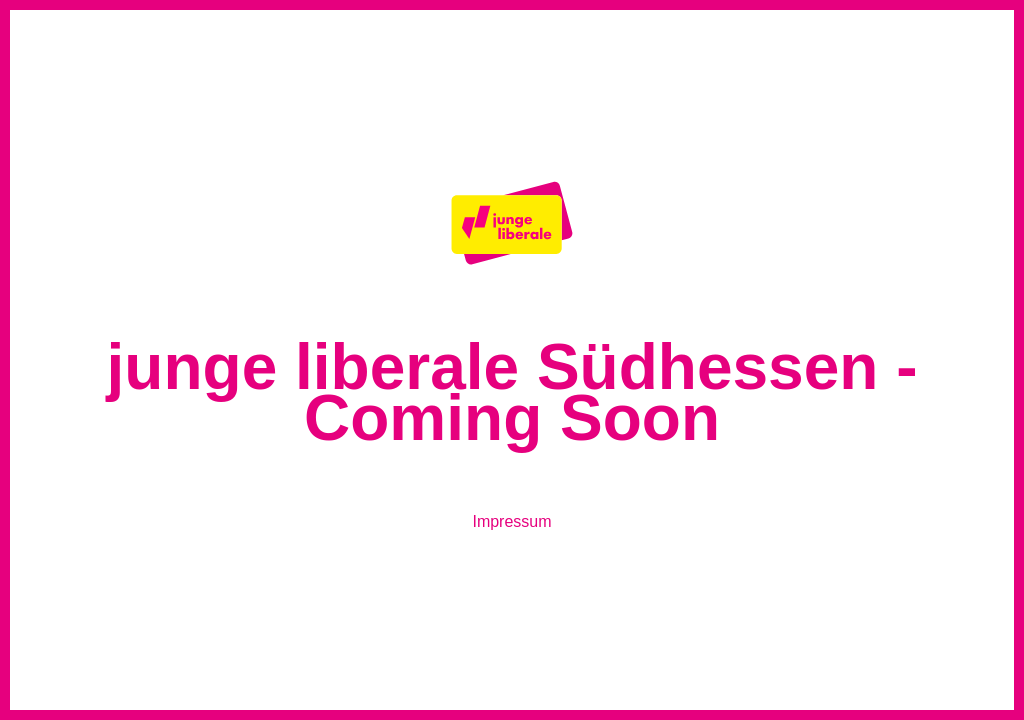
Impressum (511, 521)
